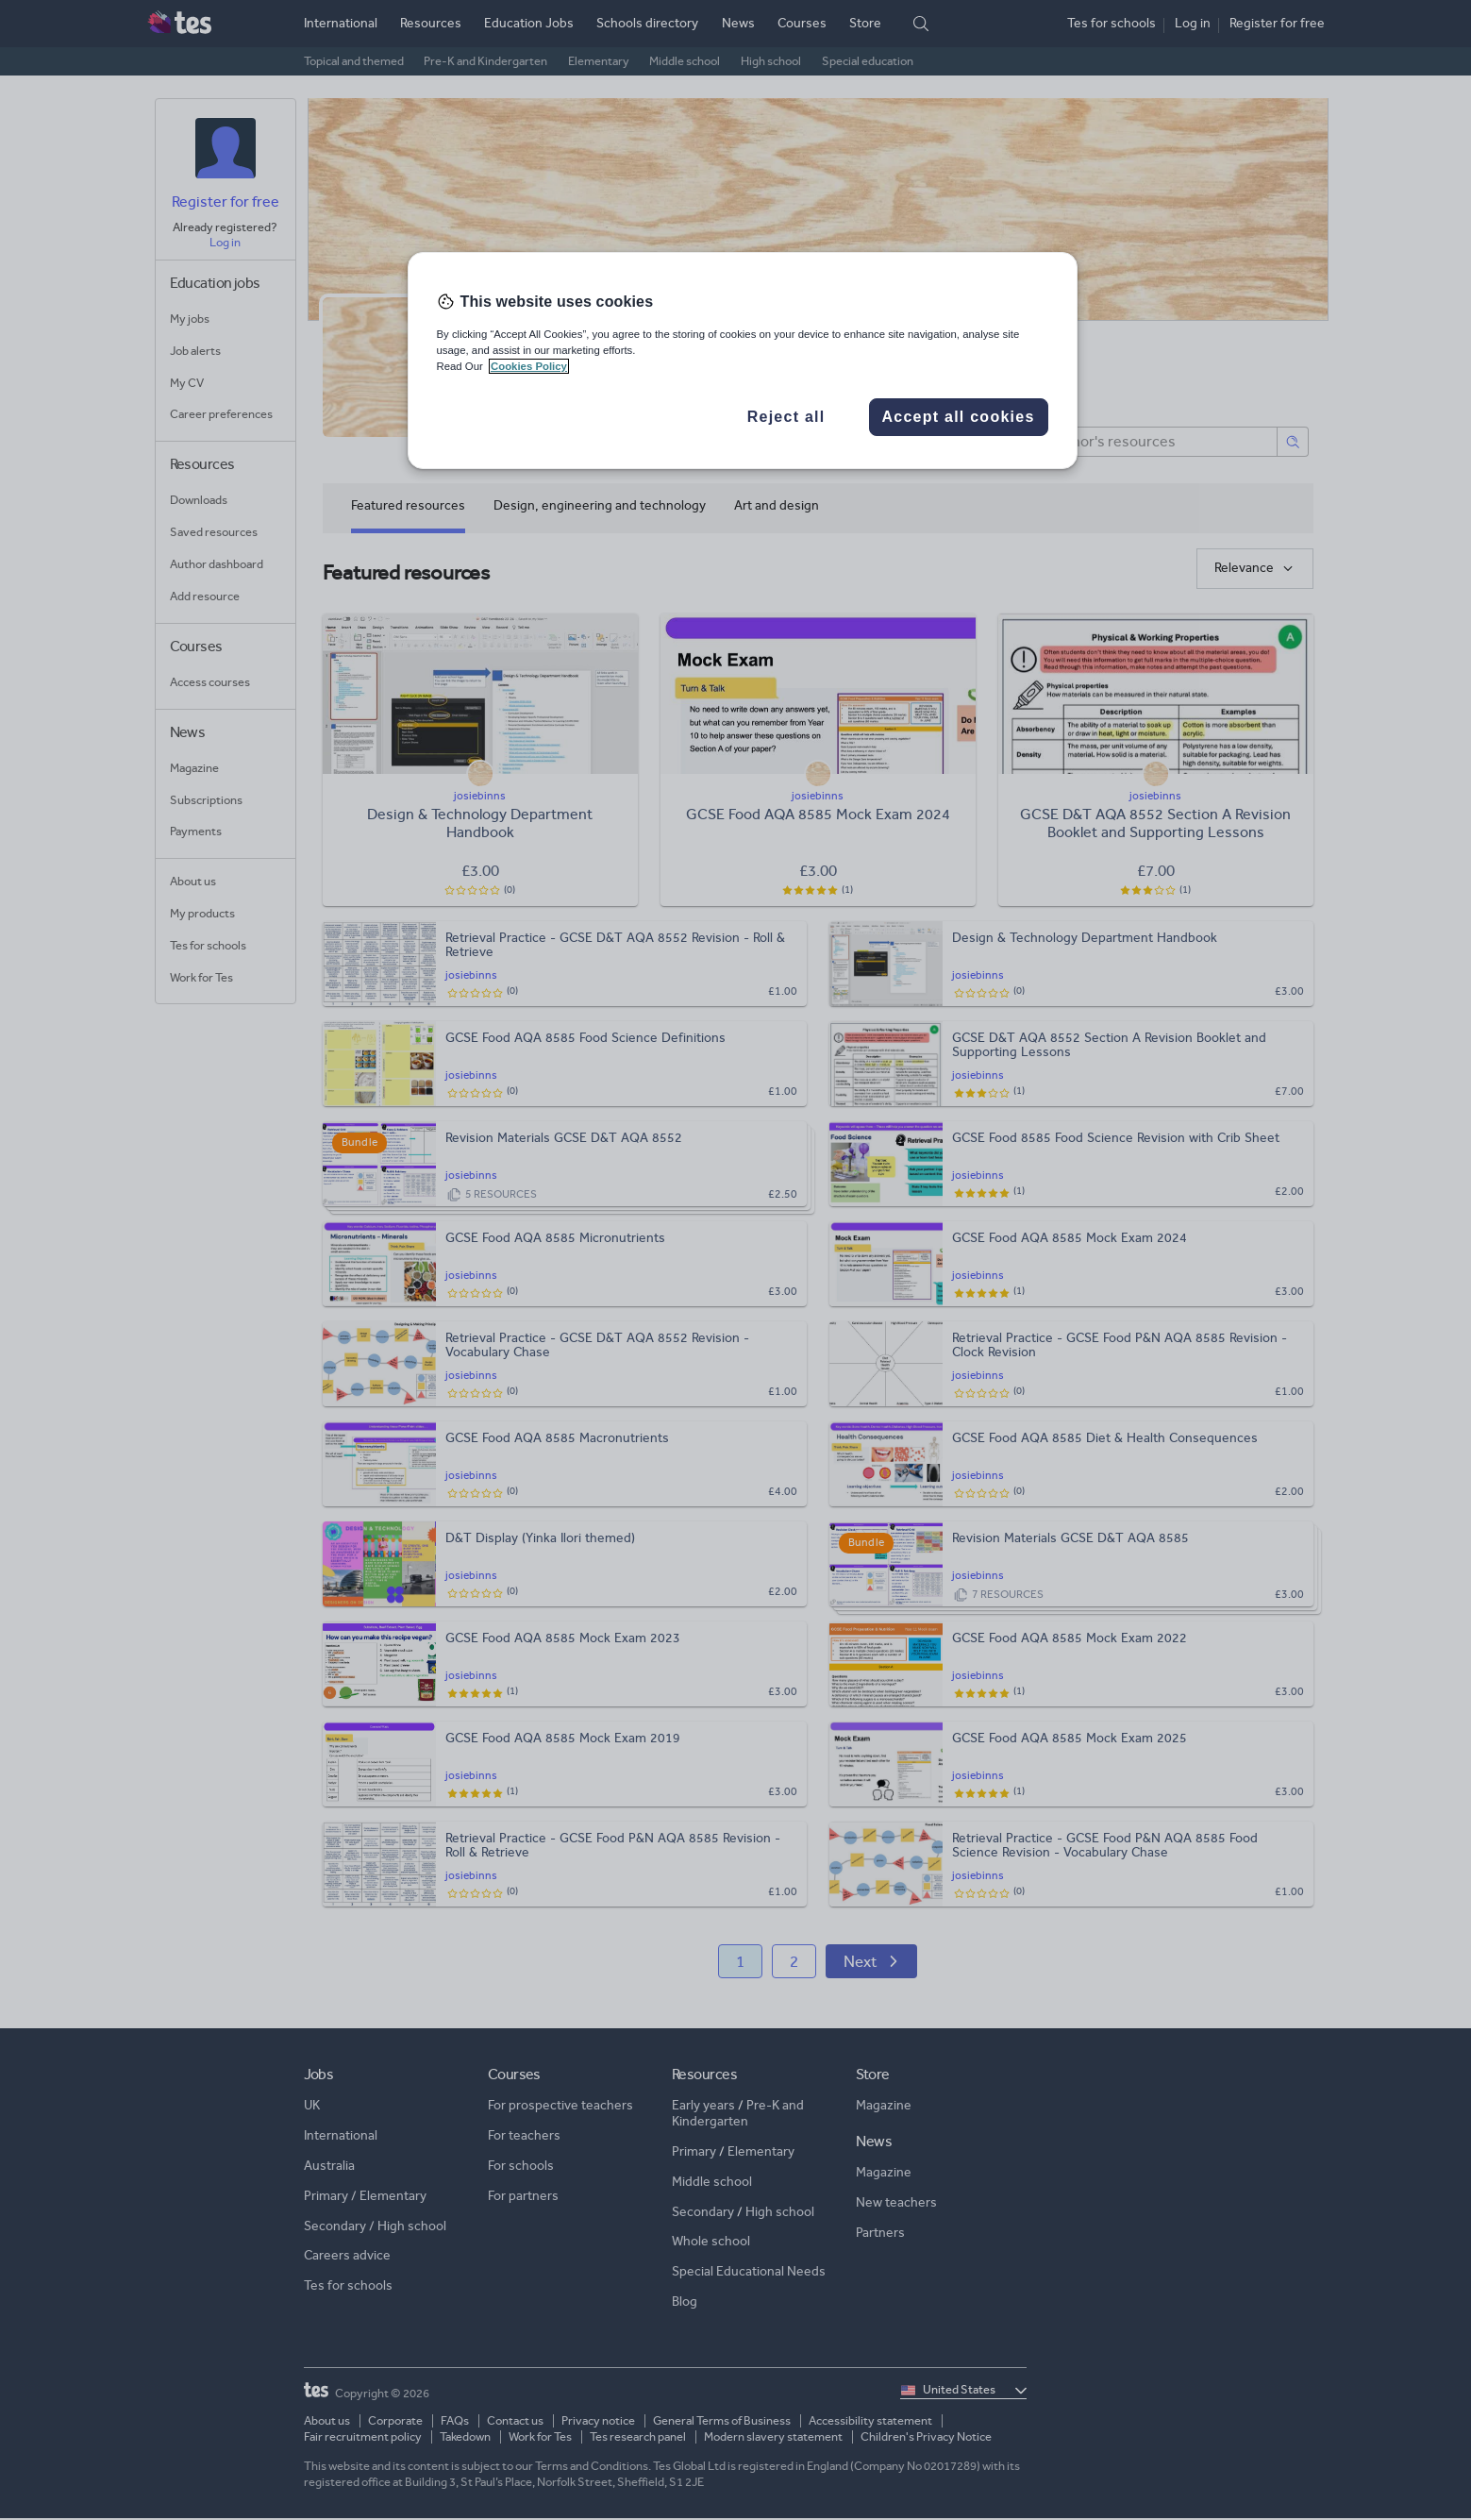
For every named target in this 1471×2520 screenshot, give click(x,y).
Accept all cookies (957, 417)
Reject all (786, 417)
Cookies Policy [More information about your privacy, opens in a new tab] (529, 366)
